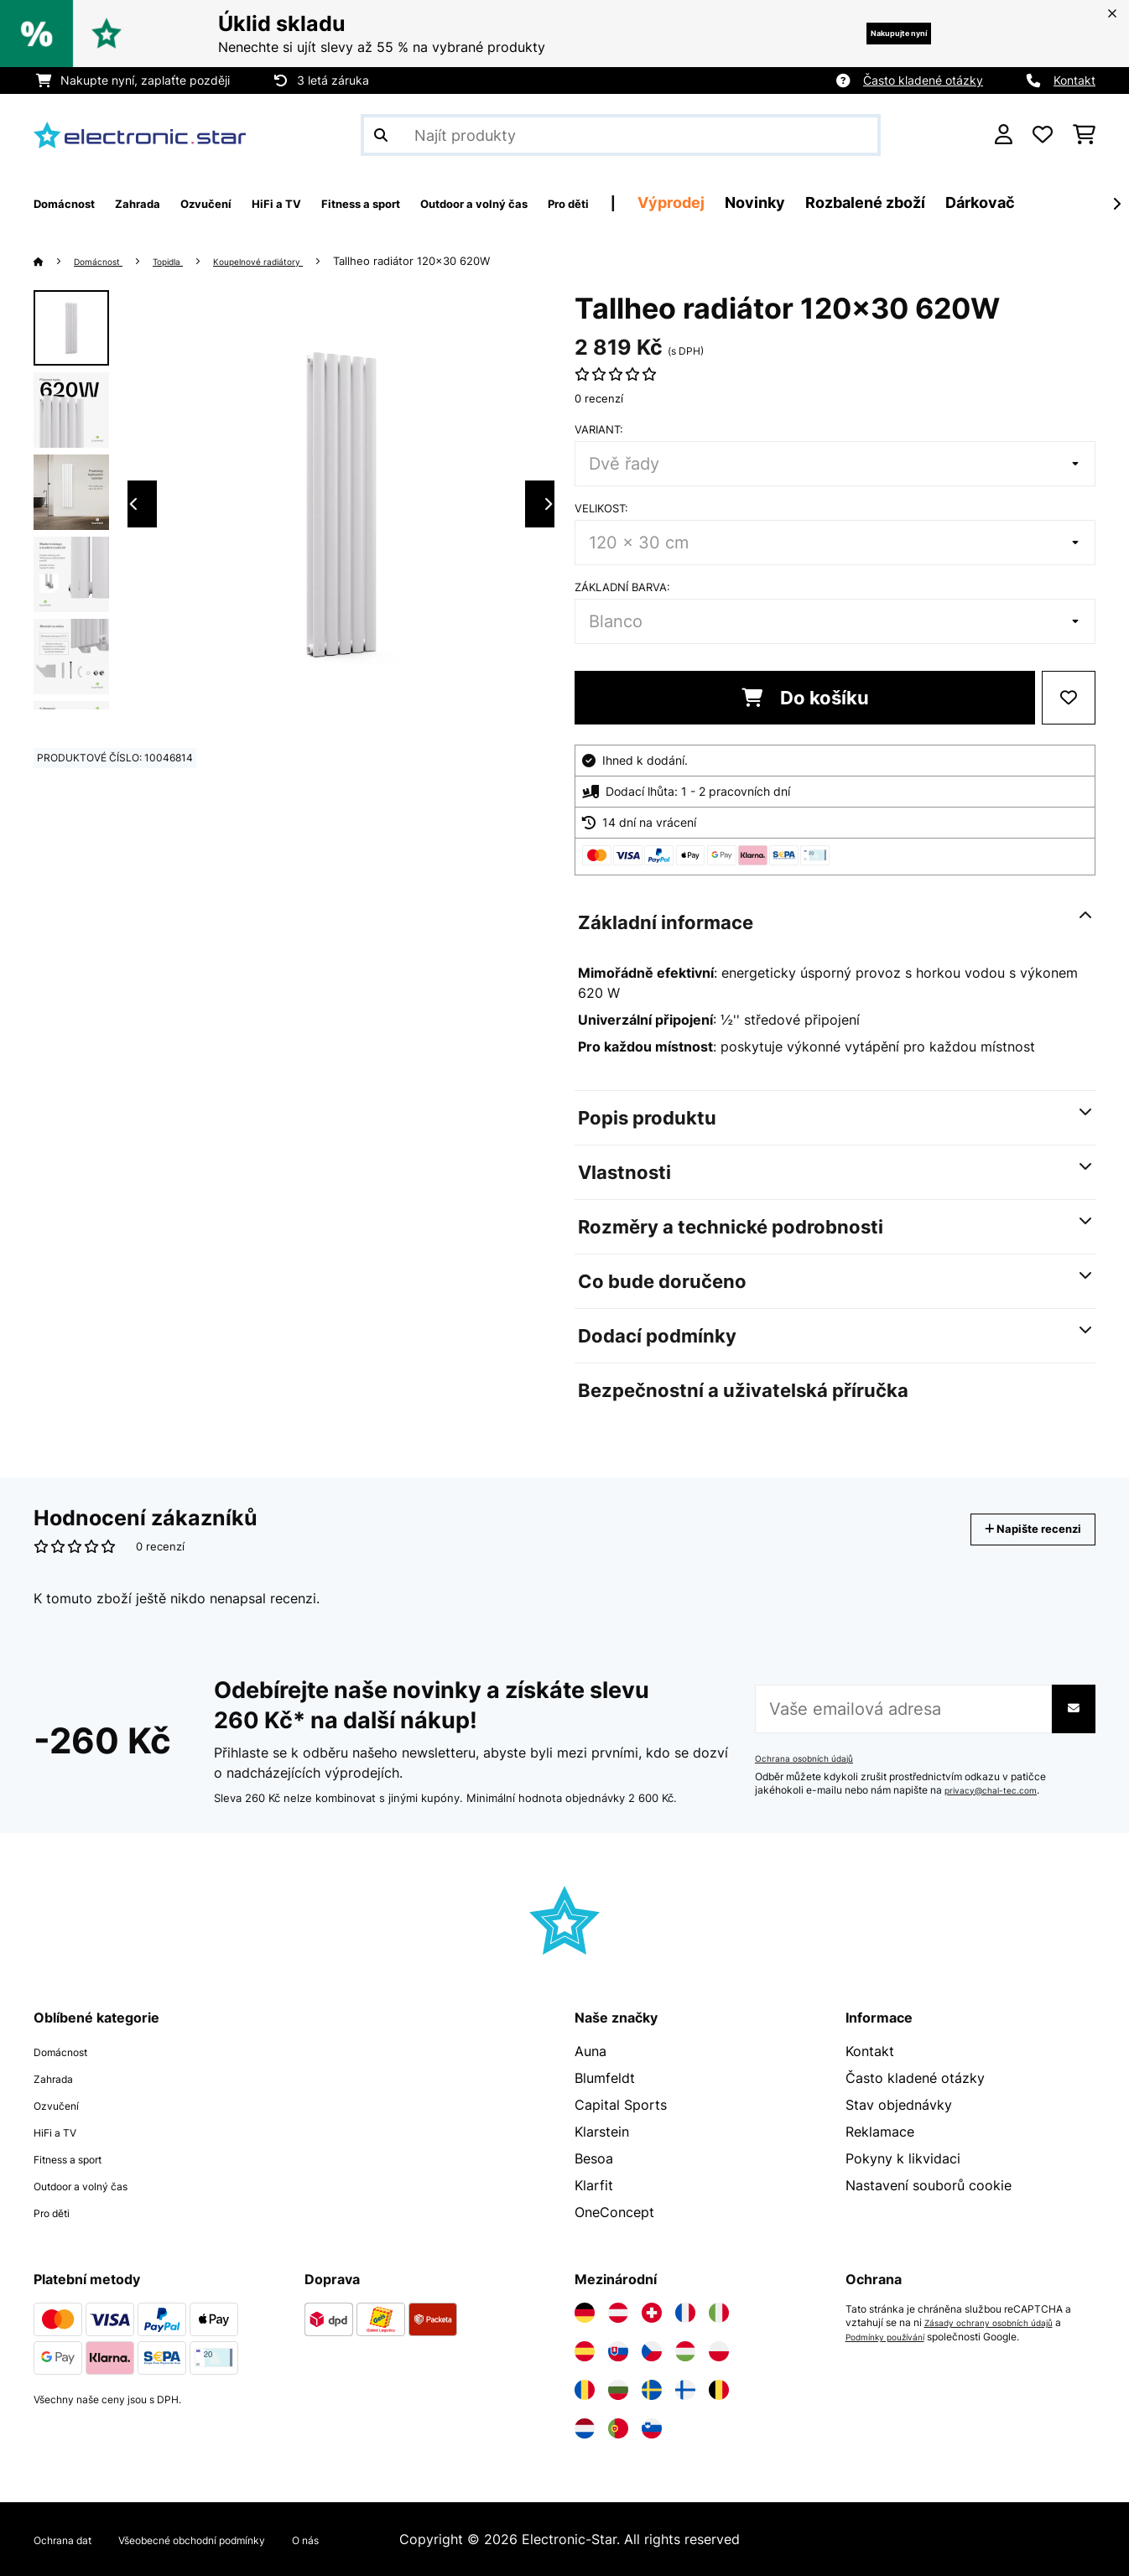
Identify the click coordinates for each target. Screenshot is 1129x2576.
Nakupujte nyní (873, 33)
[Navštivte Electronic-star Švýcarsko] (652, 2313)
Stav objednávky (898, 2104)
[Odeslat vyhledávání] (381, 135)
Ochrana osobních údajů (812, 1758)
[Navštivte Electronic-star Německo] (585, 2313)
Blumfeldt (605, 2078)
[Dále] (1116, 203)
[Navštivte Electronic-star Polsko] (719, 2351)
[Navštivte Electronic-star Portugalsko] (618, 2428)
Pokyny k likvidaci (902, 2158)
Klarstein (602, 2131)
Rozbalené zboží (1020, 202)
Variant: (599, 429)
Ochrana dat (73, 2539)
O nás (384, 2539)
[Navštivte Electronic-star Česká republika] (652, 2351)
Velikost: (601, 508)
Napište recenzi (1015, 1529)
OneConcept (614, 2212)
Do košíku (805, 698)
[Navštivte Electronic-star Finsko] (685, 2390)
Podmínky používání (893, 2336)
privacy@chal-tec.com (998, 1790)
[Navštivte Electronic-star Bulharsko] (618, 2390)
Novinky (910, 202)
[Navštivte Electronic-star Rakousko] (618, 2313)
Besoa (594, 2158)
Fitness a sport (81, 2158)
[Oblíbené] (1043, 135)
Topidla (189, 260)
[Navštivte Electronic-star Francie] (685, 2313)
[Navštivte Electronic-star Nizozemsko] (585, 2428)
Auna (590, 2051)
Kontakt (1074, 80)
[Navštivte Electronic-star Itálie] (719, 2313)
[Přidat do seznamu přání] (1068, 697)
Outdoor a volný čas (98, 2185)
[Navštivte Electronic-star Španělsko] (585, 2351)
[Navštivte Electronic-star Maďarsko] (685, 2351)
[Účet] (1003, 135)
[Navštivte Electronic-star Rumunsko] (585, 2390)
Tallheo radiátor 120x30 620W (461, 260)
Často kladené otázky (923, 80)
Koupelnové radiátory (296, 260)
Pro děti (59, 2212)
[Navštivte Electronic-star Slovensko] (618, 2351)
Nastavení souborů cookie (928, 2185)
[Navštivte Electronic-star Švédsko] (652, 2390)
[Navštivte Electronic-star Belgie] (719, 2390)
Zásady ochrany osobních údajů (999, 2323)
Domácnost (107, 260)
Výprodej (826, 202)
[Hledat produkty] (621, 135)
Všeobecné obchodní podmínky (238, 2539)
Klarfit (594, 2185)
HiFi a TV (62, 2131)
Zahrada (60, 2078)
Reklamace (879, 2131)
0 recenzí (599, 398)
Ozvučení (63, 2104)
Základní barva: (622, 587)
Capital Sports (621, 2104)
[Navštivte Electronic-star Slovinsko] (652, 2428)
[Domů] (55, 260)
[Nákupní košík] (1084, 135)
